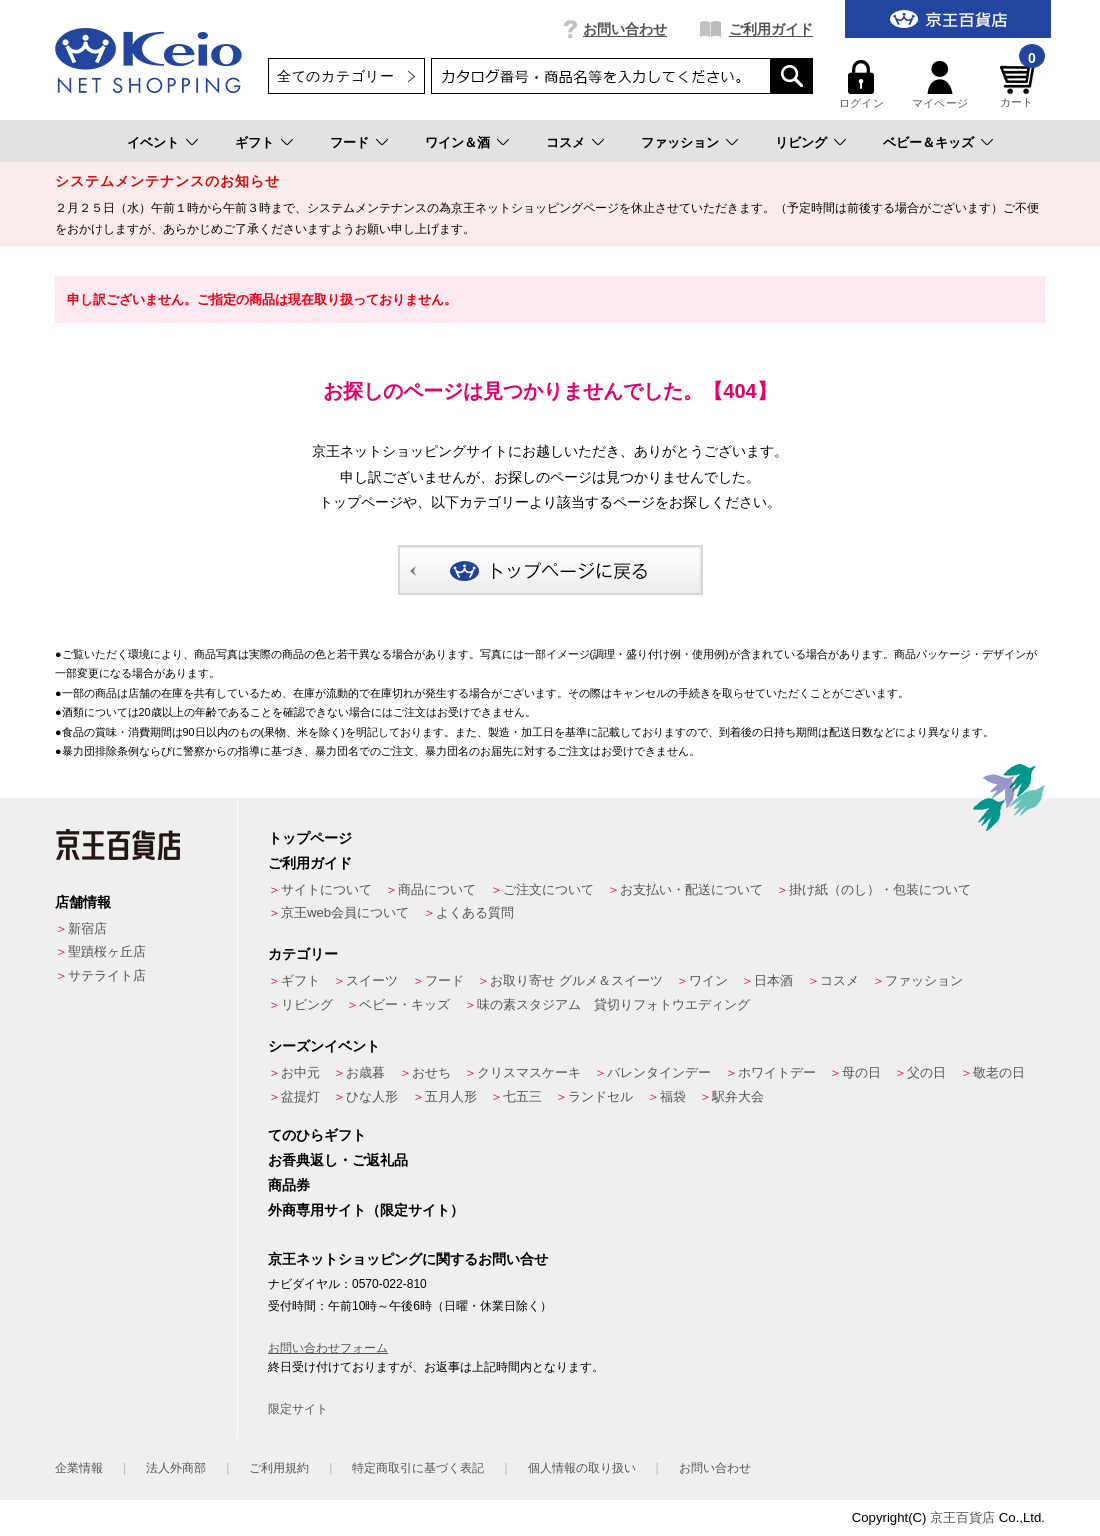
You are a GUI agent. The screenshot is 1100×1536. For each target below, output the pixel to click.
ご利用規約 (279, 1468)
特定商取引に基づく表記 (418, 1468)
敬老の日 (999, 1072)
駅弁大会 (738, 1096)
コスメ (565, 142)
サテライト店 (107, 975)
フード (349, 142)
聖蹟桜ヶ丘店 (107, 951)
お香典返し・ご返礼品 (338, 1160)
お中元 (300, 1072)
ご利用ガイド (771, 29)
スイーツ (372, 980)
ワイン (708, 980)
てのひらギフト (317, 1135)
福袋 (673, 1096)
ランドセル (600, 1096)
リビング (801, 142)
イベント (153, 142)
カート (1020, 84)
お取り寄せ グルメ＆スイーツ (576, 980)
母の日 (861, 1072)
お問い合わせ (625, 29)
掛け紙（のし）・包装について (880, 889)
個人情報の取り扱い (582, 1468)
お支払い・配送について (691, 889)
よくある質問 (475, 912)
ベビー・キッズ (404, 1004)
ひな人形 (372, 1096)
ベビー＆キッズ (928, 142)
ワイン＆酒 (457, 142)
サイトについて (326, 889)
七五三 (522, 1096)
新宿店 (87, 928)
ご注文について (548, 889)
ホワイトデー (777, 1072)
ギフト (254, 142)
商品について (437, 889)
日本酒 (773, 980)
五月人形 (451, 1096)
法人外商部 (176, 1468)
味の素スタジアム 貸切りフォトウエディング (613, 1004)
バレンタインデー (659, 1072)
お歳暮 (365, 1072)
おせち (431, 1072)
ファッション (680, 142)
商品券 (289, 1185)
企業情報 (79, 1468)
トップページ (310, 838)
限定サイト (298, 1409)
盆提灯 (300, 1096)
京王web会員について (345, 912)
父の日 (926, 1072)
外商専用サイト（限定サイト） (366, 1210)
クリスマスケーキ (529, 1072)
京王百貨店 (962, 1517)
